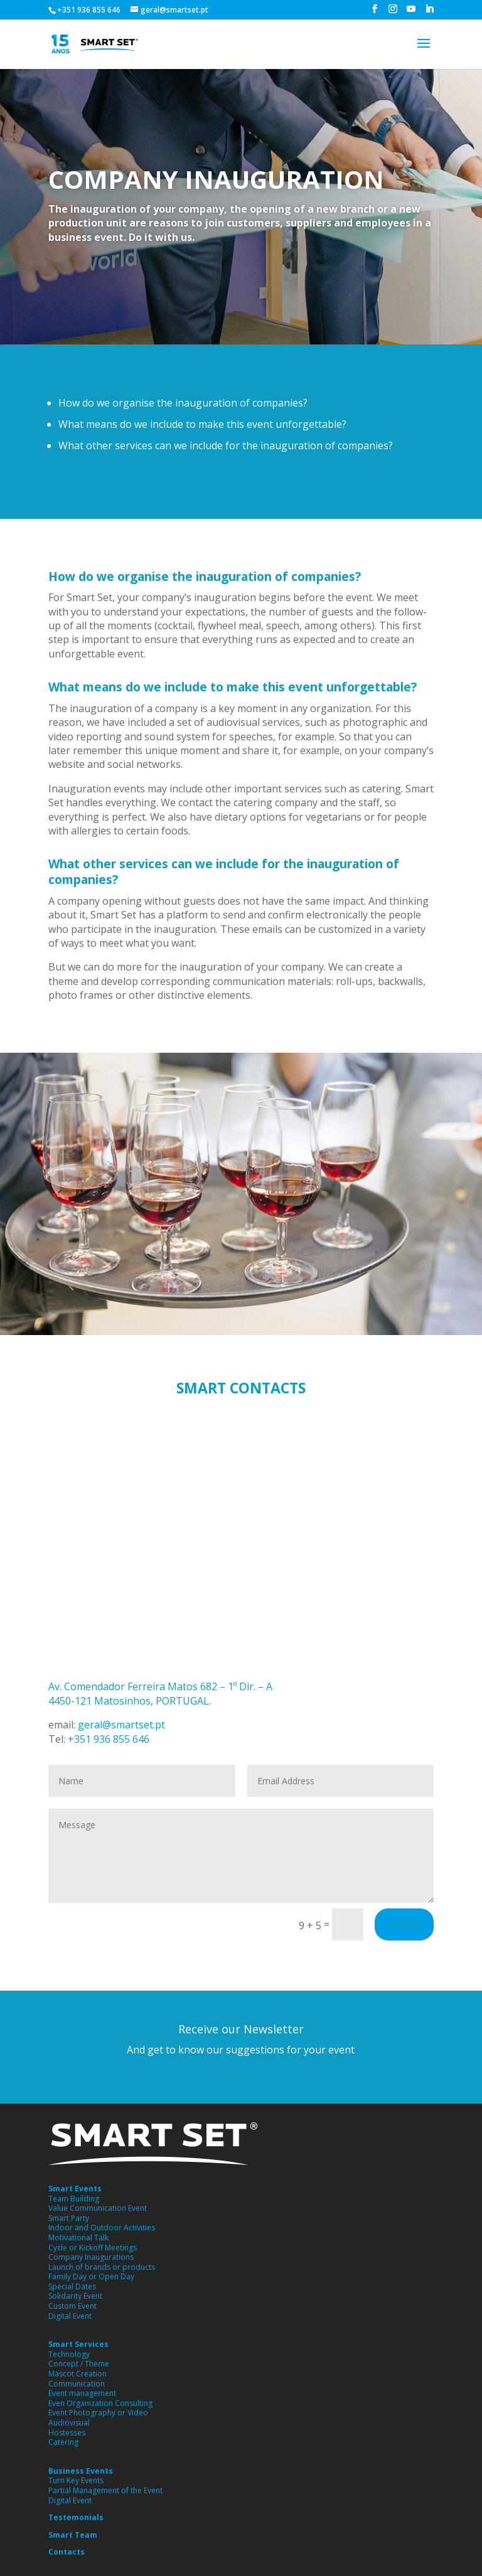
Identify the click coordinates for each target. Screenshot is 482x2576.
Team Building (73, 2198)
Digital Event (70, 2316)
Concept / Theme (78, 2363)
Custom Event (72, 2306)
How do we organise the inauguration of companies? (183, 403)
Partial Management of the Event (105, 2490)
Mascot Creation (77, 2373)
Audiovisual (69, 2422)
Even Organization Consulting (100, 2403)
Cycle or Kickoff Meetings (92, 2247)
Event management (82, 2393)
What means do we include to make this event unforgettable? (202, 424)
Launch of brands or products (101, 2267)
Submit (404, 1924)
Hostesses (66, 2432)
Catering (63, 2442)
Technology (69, 2354)
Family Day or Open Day (91, 2276)
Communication (76, 2383)
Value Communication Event (97, 2208)
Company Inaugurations (91, 2257)
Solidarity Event (75, 2296)
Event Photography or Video (98, 2412)
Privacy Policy (241, 2067)
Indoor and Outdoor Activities (101, 2227)
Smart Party (68, 2218)
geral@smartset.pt (120, 1725)
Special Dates (72, 2286)
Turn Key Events (76, 2480)
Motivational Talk (78, 2237)
